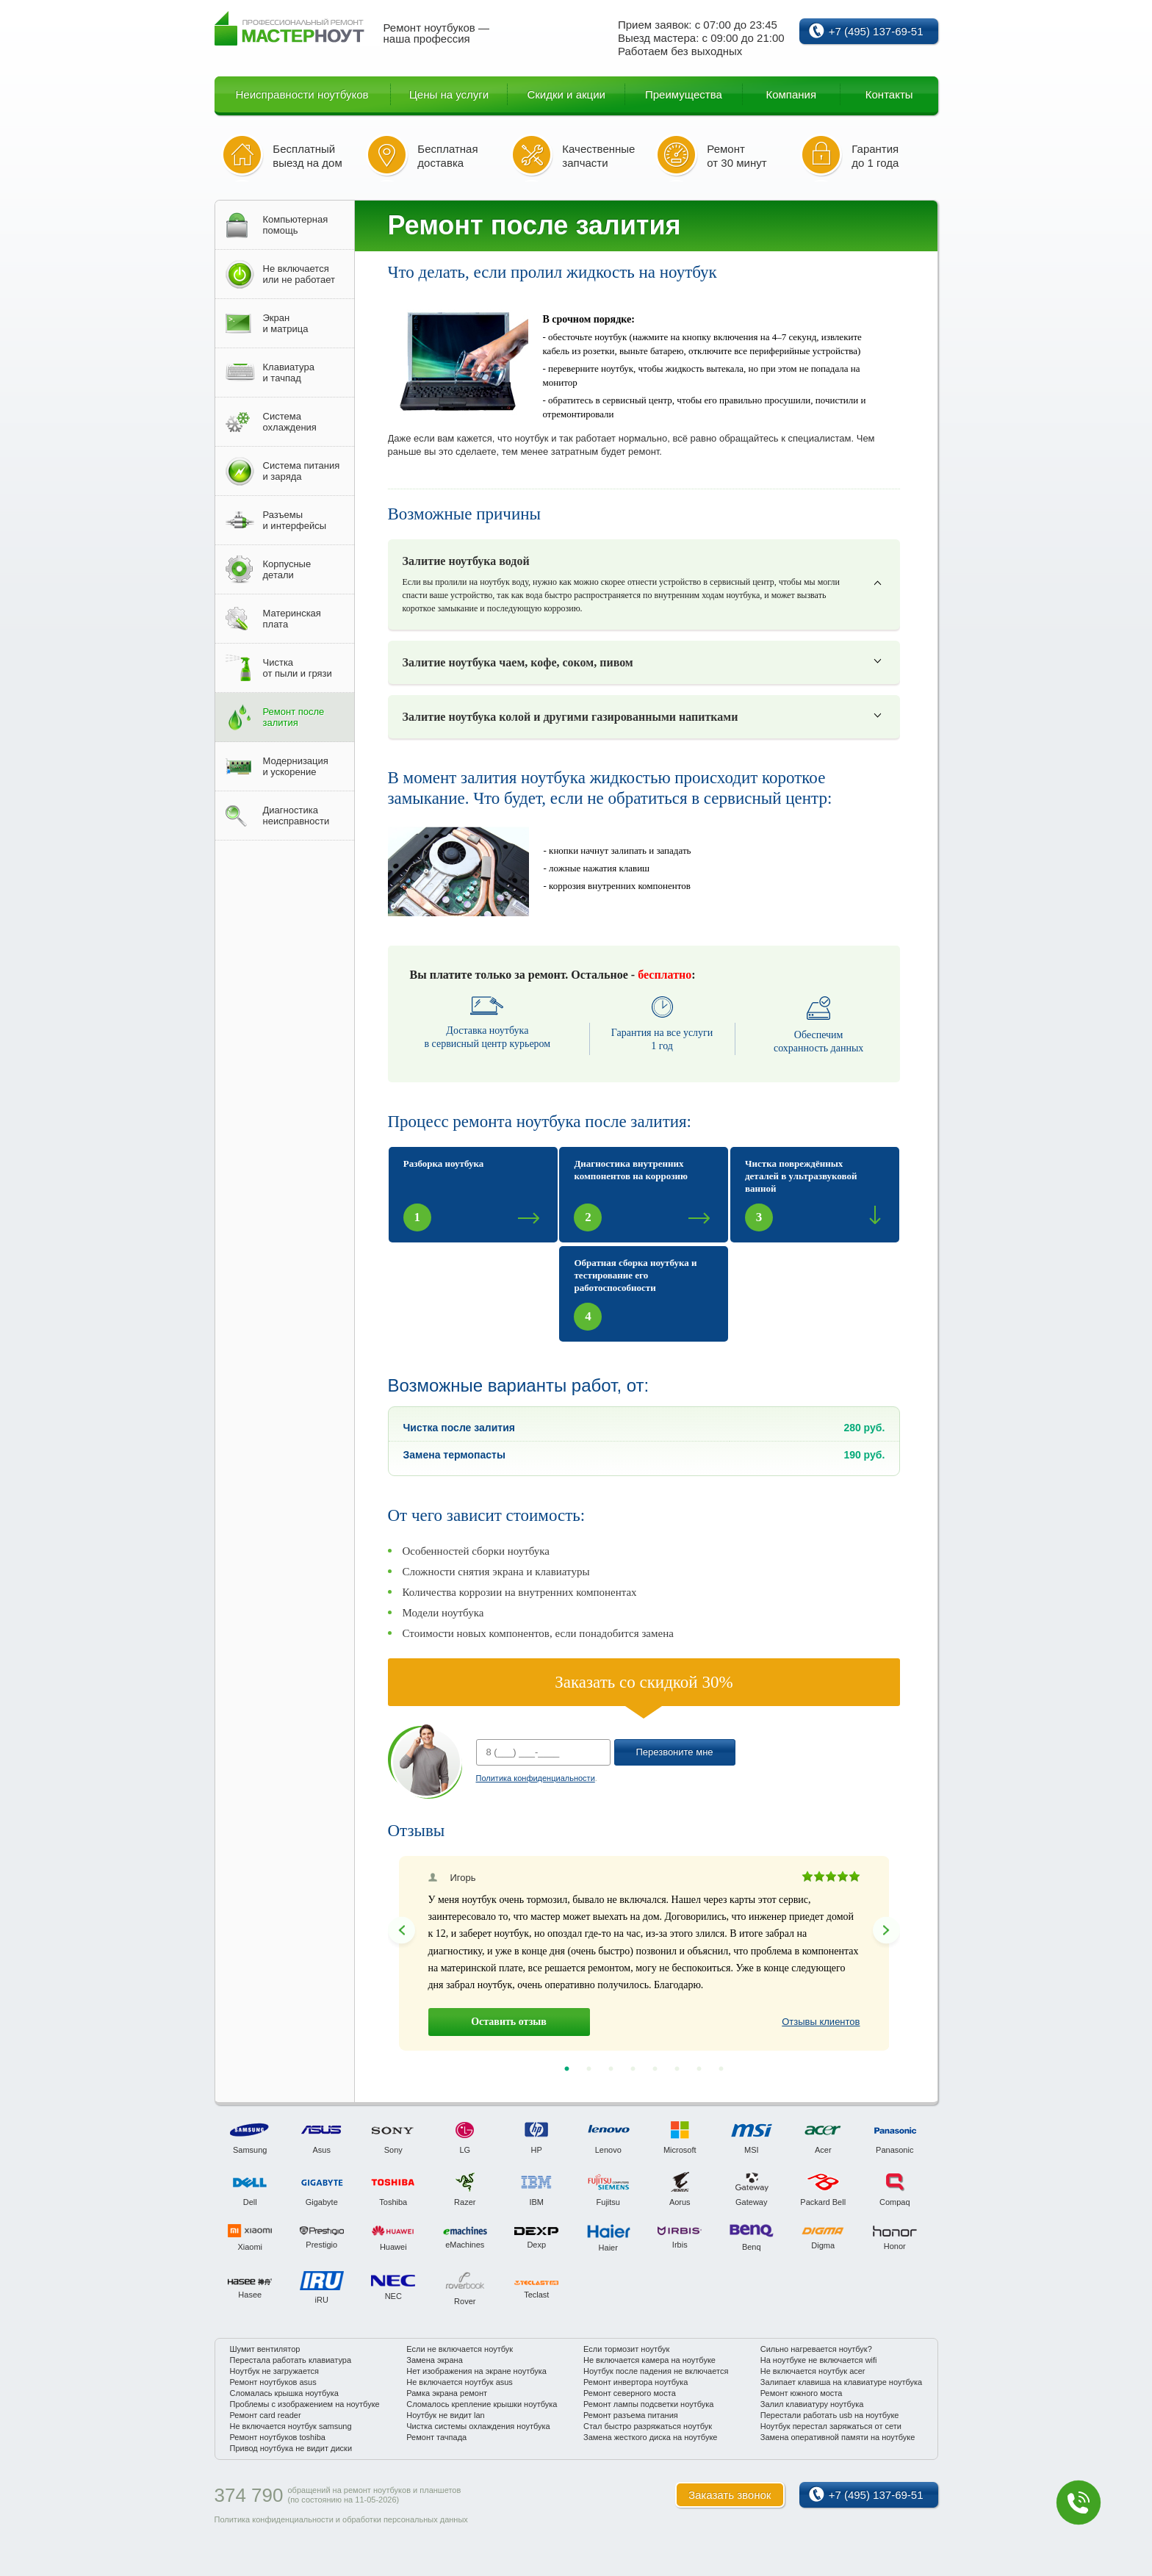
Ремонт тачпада (436, 2437)
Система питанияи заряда (301, 471)
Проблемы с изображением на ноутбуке (305, 2404)
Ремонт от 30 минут (736, 156)
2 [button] (588, 2069)
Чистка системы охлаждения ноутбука (478, 2426)
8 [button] (720, 2069)
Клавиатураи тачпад (288, 372)
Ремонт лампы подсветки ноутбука (648, 2404)
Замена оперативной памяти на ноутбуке (837, 2437)
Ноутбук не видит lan (445, 2415)
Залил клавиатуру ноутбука (812, 2404)
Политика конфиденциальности (535, 1778)
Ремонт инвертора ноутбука (635, 2382)
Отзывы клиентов (821, 2021)
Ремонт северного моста (629, 2393)
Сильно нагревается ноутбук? (816, 2349)
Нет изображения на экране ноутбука (476, 2371)
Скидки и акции (566, 94)
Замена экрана (434, 2360)
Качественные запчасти (598, 156)
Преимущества (683, 94)
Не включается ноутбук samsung (291, 2426)
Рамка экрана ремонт (446, 2393)
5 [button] (654, 2069)
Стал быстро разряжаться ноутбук (647, 2426)
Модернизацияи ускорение (295, 766)
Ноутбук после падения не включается (655, 2371)
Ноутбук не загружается (275, 2371)
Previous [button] (401, 1929)
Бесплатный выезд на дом (307, 156)
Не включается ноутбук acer (812, 2371)
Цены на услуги (449, 94)
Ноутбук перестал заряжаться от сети (830, 2426)
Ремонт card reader (265, 2415)
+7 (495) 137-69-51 (876, 31)
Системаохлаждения (290, 422)
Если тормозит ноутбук (626, 2349)
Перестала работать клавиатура (291, 2360)
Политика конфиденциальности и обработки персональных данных (341, 2519)
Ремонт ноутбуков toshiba (277, 2437)
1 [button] (566, 2069)
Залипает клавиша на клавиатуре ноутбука (841, 2382)
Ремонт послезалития (294, 717)
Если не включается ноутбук (459, 2349)
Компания (791, 94)
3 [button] (610, 2069)
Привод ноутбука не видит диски (291, 2448)
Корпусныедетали (287, 569)
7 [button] (698, 2069)
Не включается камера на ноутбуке (649, 2360)
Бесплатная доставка (447, 156)
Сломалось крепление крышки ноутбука (481, 2404)
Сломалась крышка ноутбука (284, 2393)
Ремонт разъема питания (630, 2415)
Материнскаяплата (292, 619)
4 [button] (632, 2069)
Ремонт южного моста (801, 2393)
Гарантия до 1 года (875, 156)
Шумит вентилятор (265, 2349)
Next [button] (886, 1929)
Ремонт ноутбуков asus (273, 2382)
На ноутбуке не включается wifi (818, 2360)
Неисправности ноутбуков (302, 94)
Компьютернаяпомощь (295, 225)
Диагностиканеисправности (296, 816)
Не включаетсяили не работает (299, 274)
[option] (644, 1953)
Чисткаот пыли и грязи (297, 668)
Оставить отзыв (509, 2021)
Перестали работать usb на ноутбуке (829, 2415)
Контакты (889, 94)
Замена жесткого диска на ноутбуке (650, 2437)
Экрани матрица (286, 323)
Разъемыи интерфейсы (295, 520)
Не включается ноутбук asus (459, 2382)
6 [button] (676, 2069)
